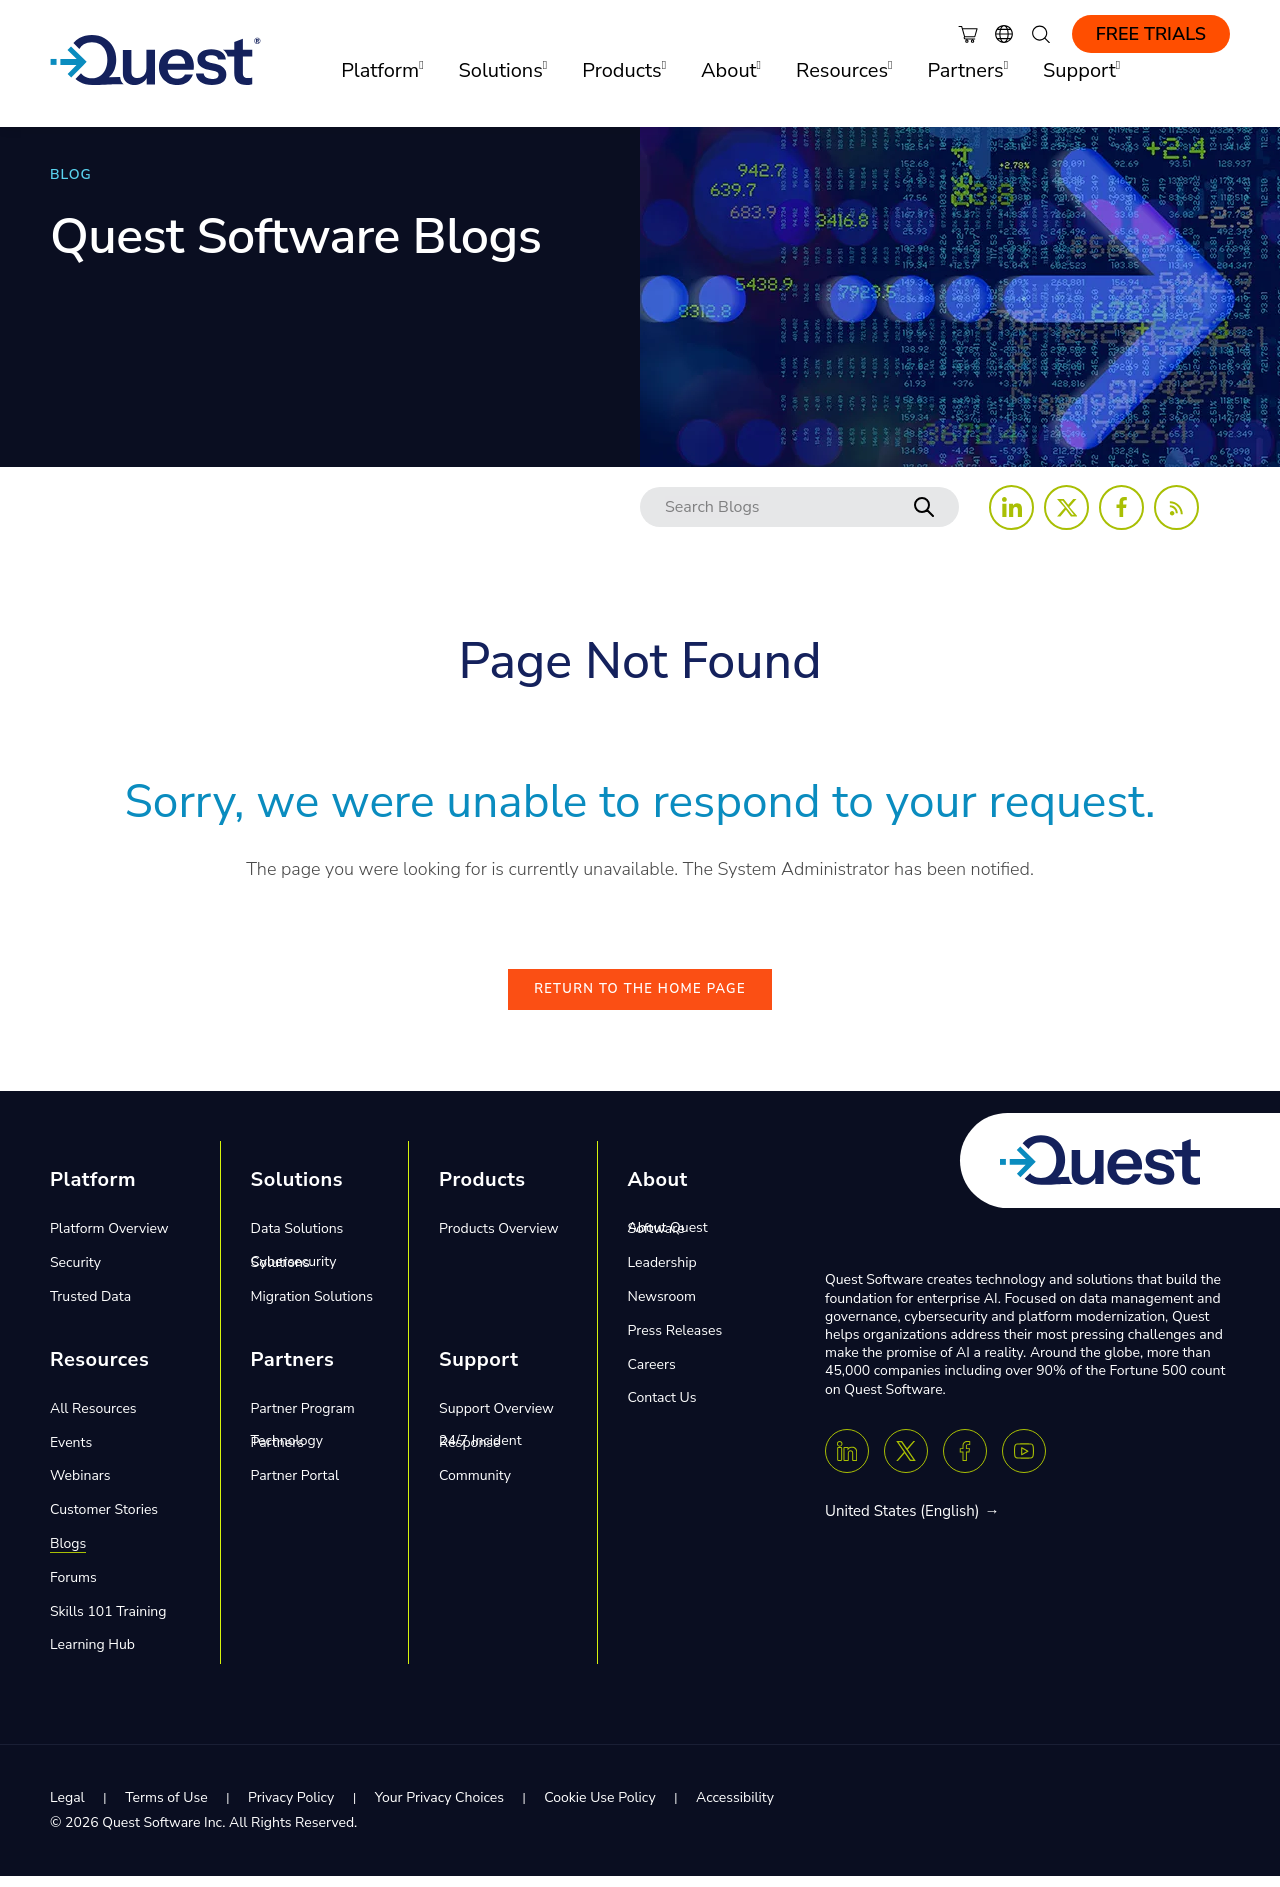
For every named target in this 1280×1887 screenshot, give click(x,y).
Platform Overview (109, 1240)
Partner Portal (295, 1487)
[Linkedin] (847, 1462)
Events (71, 1453)
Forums (73, 1588)
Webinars (80, 1487)
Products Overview (498, 1240)
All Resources (93, 1419)
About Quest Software (668, 1240)
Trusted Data (90, 1308)
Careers (652, 1375)
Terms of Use (166, 1809)
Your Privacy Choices (439, 1809)
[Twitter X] (906, 1462)
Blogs (68, 1555)
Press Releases (675, 1341)
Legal (67, 1809)
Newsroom (662, 1308)
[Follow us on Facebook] (1121, 507)
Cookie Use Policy (599, 1809)
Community (475, 1487)
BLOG (71, 174)
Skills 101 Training (108, 1622)
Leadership (662, 1274)
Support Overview (496, 1419)
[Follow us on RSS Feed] (1176, 507)
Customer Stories (104, 1521)
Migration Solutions (312, 1308)
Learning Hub (92, 1656)
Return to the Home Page (640, 1001)
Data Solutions (297, 1240)
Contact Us (662, 1409)
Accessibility (735, 1809)
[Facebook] (965, 1462)
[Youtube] (1024, 1462)
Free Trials (1151, 34)
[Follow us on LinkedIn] (1011, 507)
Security (75, 1274)
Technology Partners (287, 1453)
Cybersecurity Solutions (294, 1273)
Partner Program (303, 1419)
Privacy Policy (291, 1809)
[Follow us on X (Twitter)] (1066, 507)
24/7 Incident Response (480, 1453)
